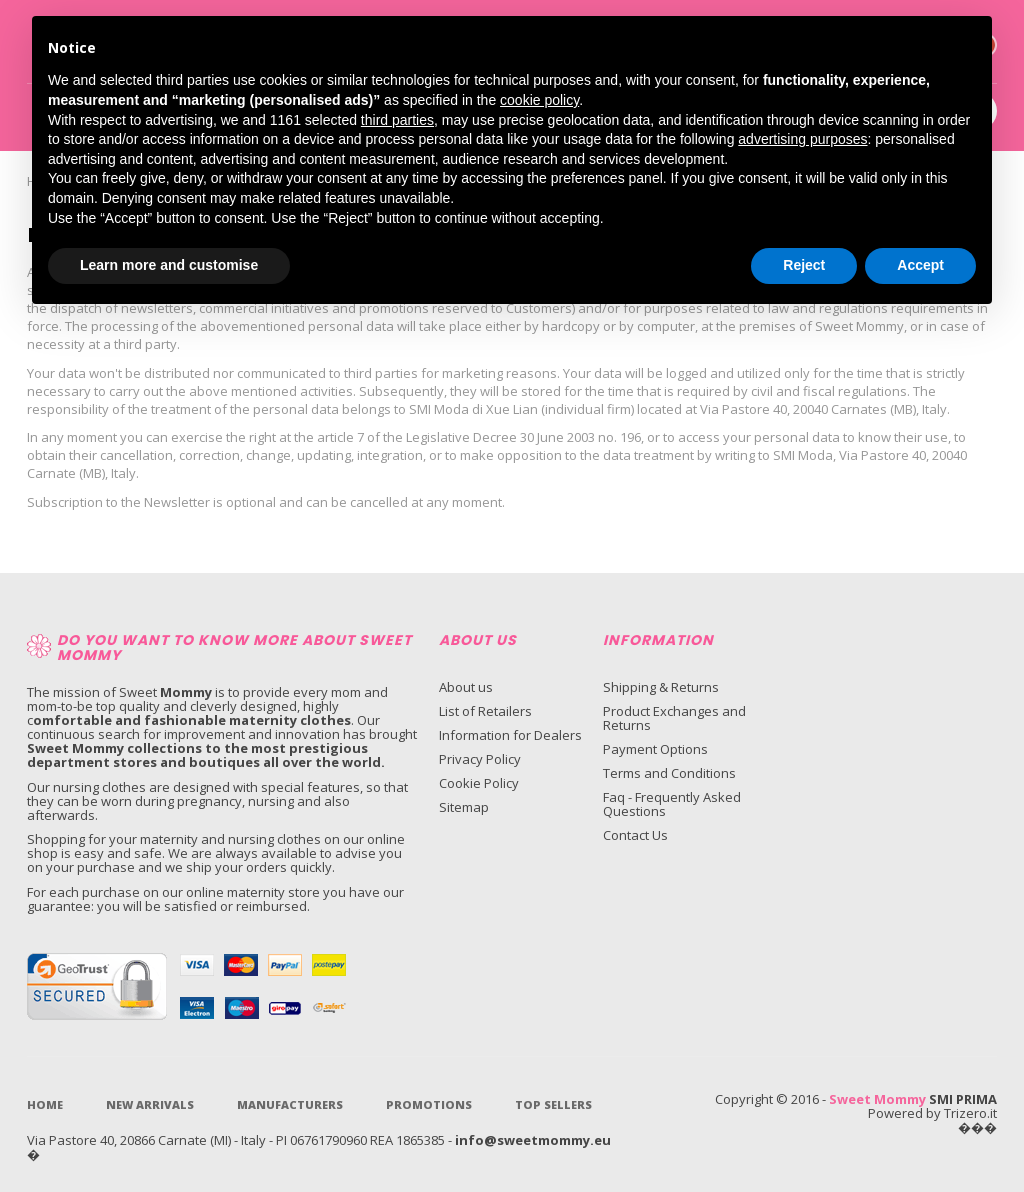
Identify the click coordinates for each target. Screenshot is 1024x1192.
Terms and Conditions (669, 773)
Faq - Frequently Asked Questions (672, 804)
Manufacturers (290, 1104)
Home (45, 1104)
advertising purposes (802, 139)
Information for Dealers (510, 735)
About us (466, 687)
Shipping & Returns (661, 687)
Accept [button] (920, 265)
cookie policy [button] (539, 100)
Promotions (429, 1104)
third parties (397, 120)
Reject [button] (804, 265)
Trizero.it (970, 1113)
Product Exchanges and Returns (674, 718)
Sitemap (464, 807)
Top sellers (553, 1104)
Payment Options (655, 749)
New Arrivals (150, 1104)
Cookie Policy (479, 783)
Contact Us (635, 835)
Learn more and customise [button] (169, 265)
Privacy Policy (480, 759)
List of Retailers (485, 711)
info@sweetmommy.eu (533, 1140)
